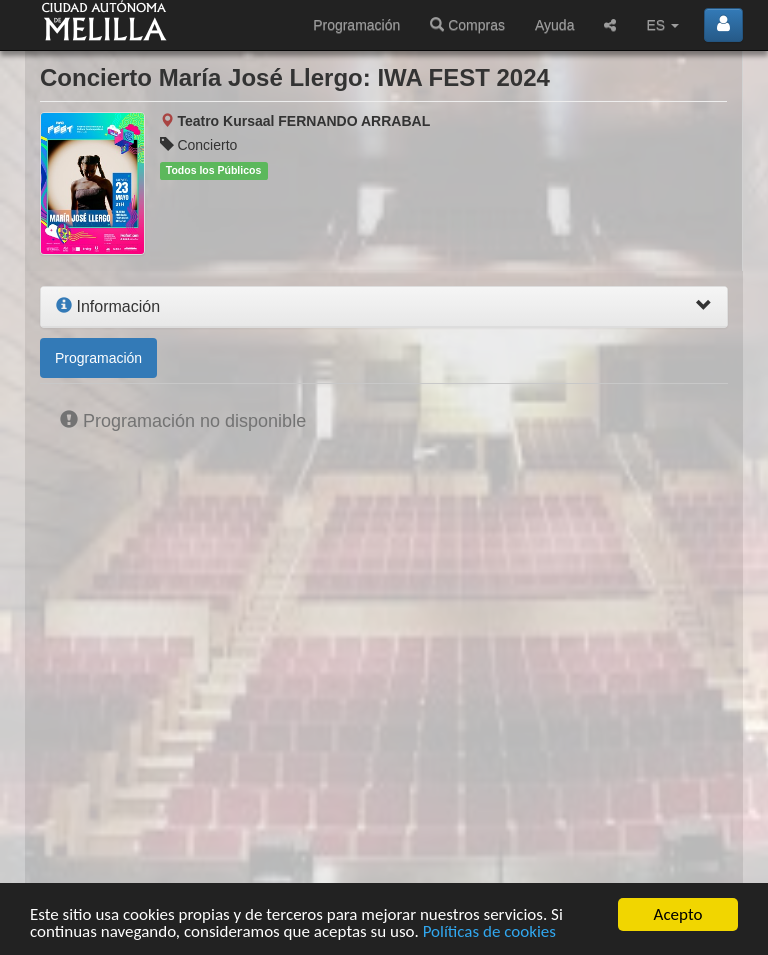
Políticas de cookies (489, 932)
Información (108, 306)
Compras (467, 25)
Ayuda (554, 25)
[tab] (384, 307)
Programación (356, 25)
